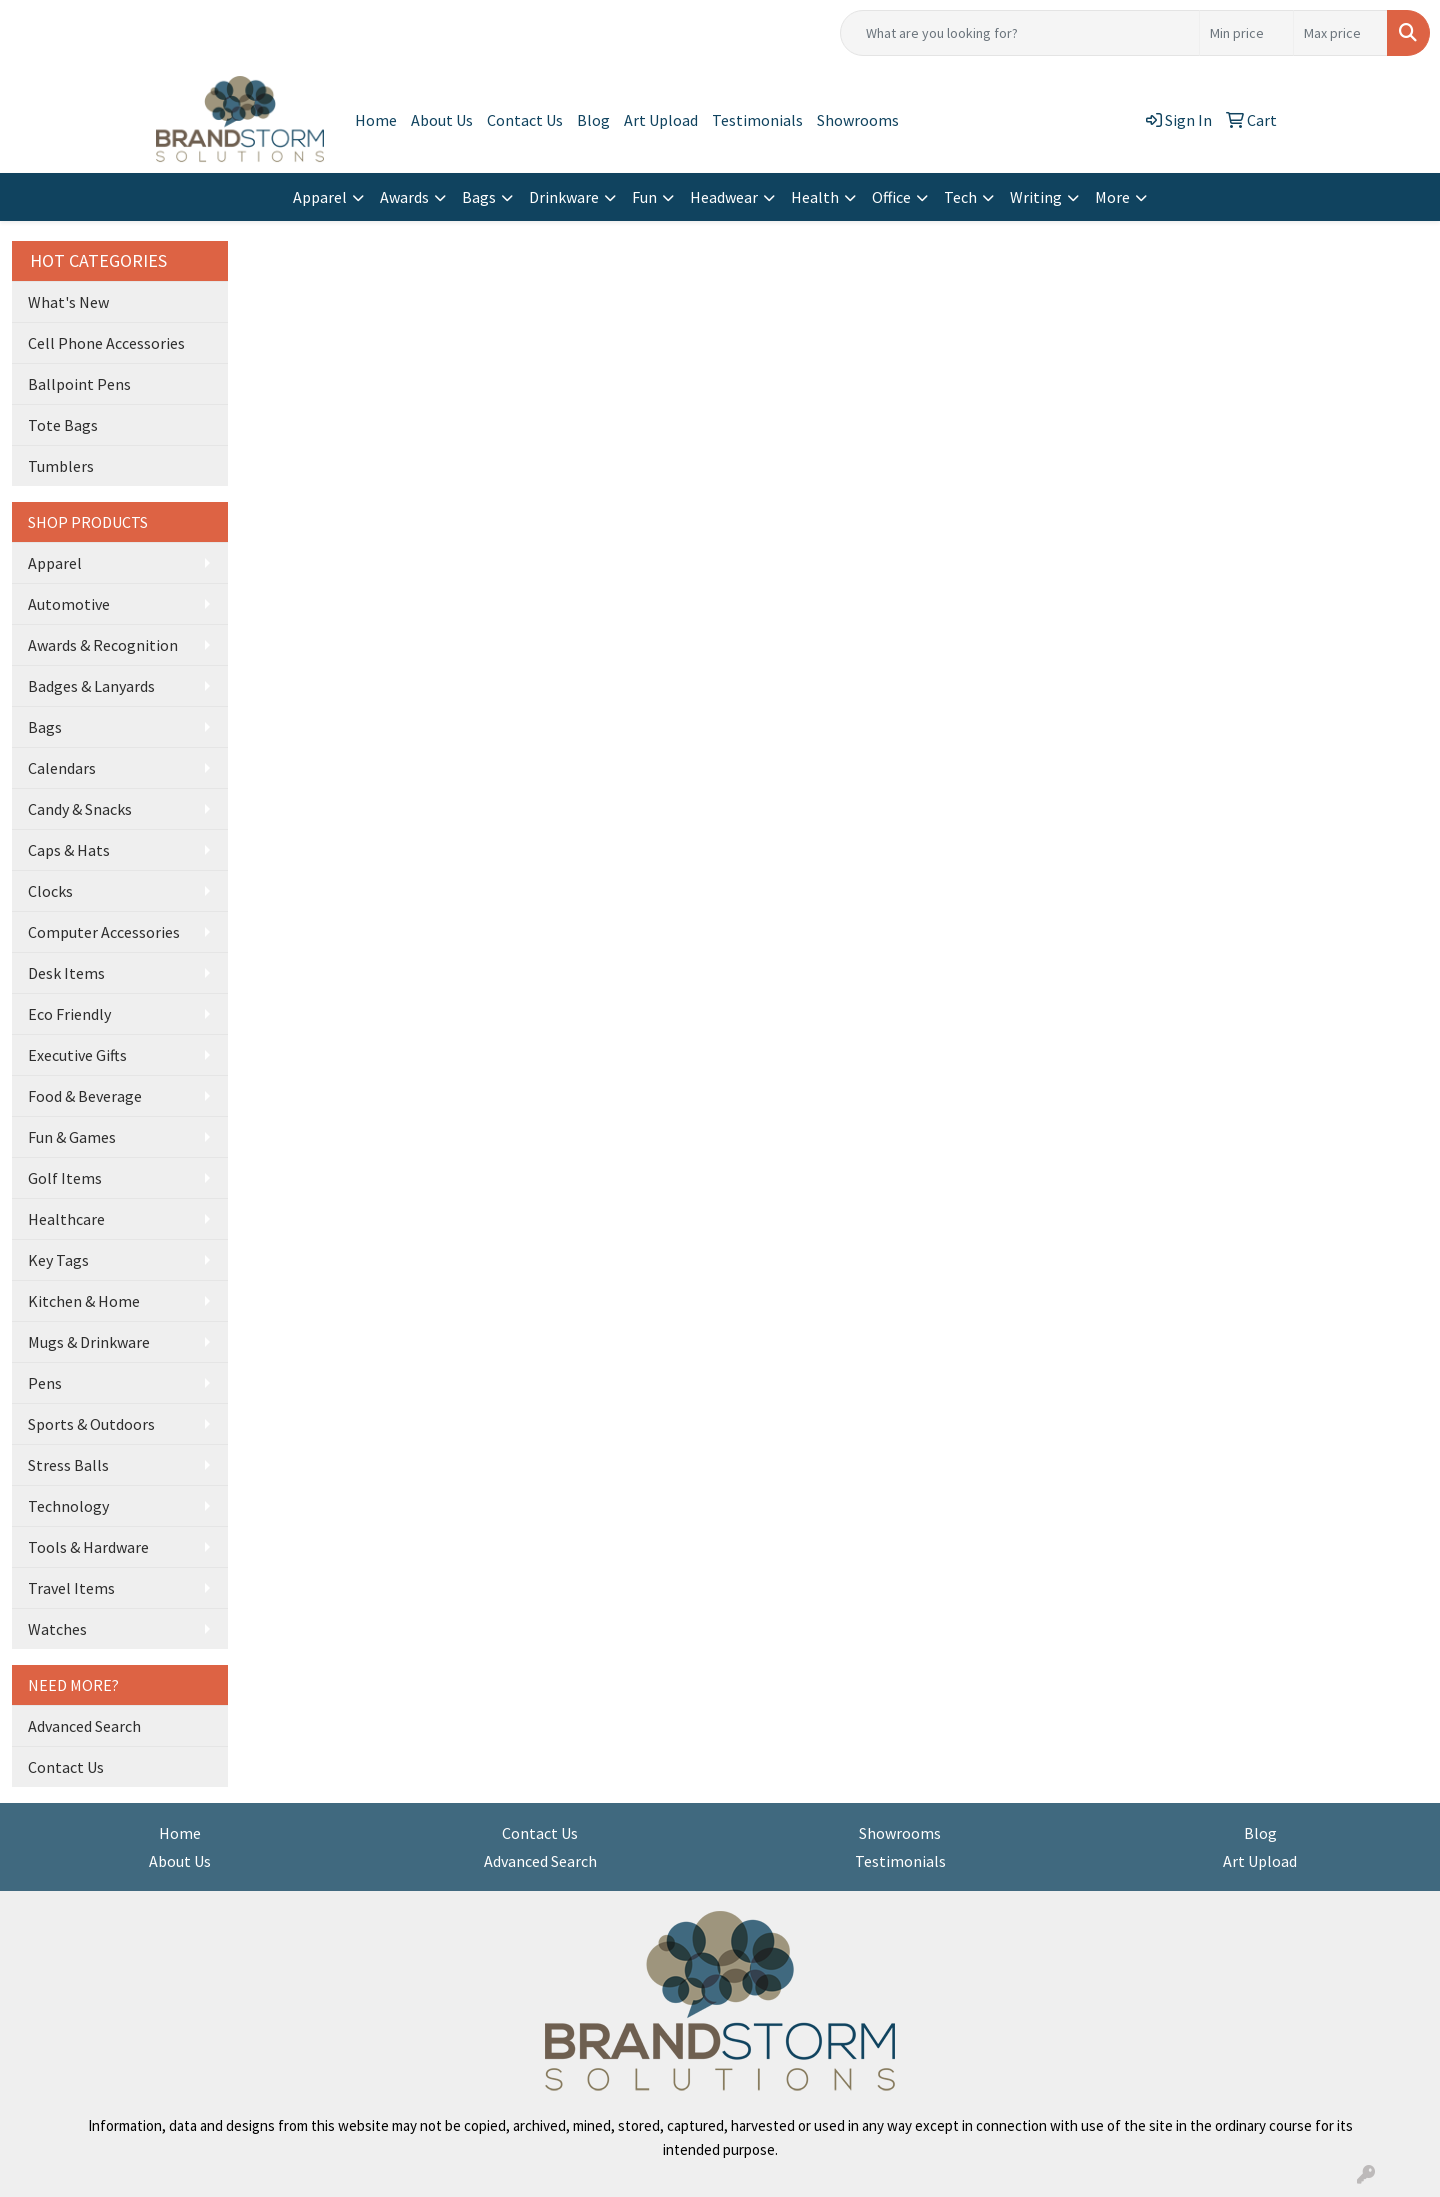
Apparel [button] (320, 197)
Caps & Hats (69, 850)
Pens (45, 1383)
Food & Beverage (85, 1096)
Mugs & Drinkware (89, 1342)
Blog (593, 120)
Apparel (55, 563)
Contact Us (525, 120)
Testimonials (757, 120)
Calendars (62, 768)
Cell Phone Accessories (106, 343)
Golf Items (65, 1178)
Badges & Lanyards (91, 686)
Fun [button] (644, 197)
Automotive (69, 604)
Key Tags (58, 1260)
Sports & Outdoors (91, 1424)
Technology (68, 1506)
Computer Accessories (104, 932)
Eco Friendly (69, 1014)
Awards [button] (404, 197)
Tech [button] (960, 197)
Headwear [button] (724, 197)
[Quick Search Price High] (1340, 33)
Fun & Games (72, 1137)
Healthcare (66, 1219)
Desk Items (66, 973)
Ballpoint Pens (79, 384)
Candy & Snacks (80, 809)
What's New (68, 302)
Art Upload (661, 120)
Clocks (50, 891)
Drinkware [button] (564, 197)
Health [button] (815, 197)
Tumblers (61, 466)
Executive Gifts (77, 1055)
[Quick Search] (1020, 33)
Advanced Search (84, 1726)
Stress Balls (68, 1465)
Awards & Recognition (103, 645)
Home (376, 120)
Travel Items (71, 1588)
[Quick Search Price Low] (1246, 33)
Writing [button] (1036, 197)
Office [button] (891, 197)
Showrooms (858, 120)
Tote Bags (63, 425)
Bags (45, 727)
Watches (57, 1629)
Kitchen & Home (84, 1301)
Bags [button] (479, 197)
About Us (442, 120)
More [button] (1112, 197)
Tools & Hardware (88, 1547)
